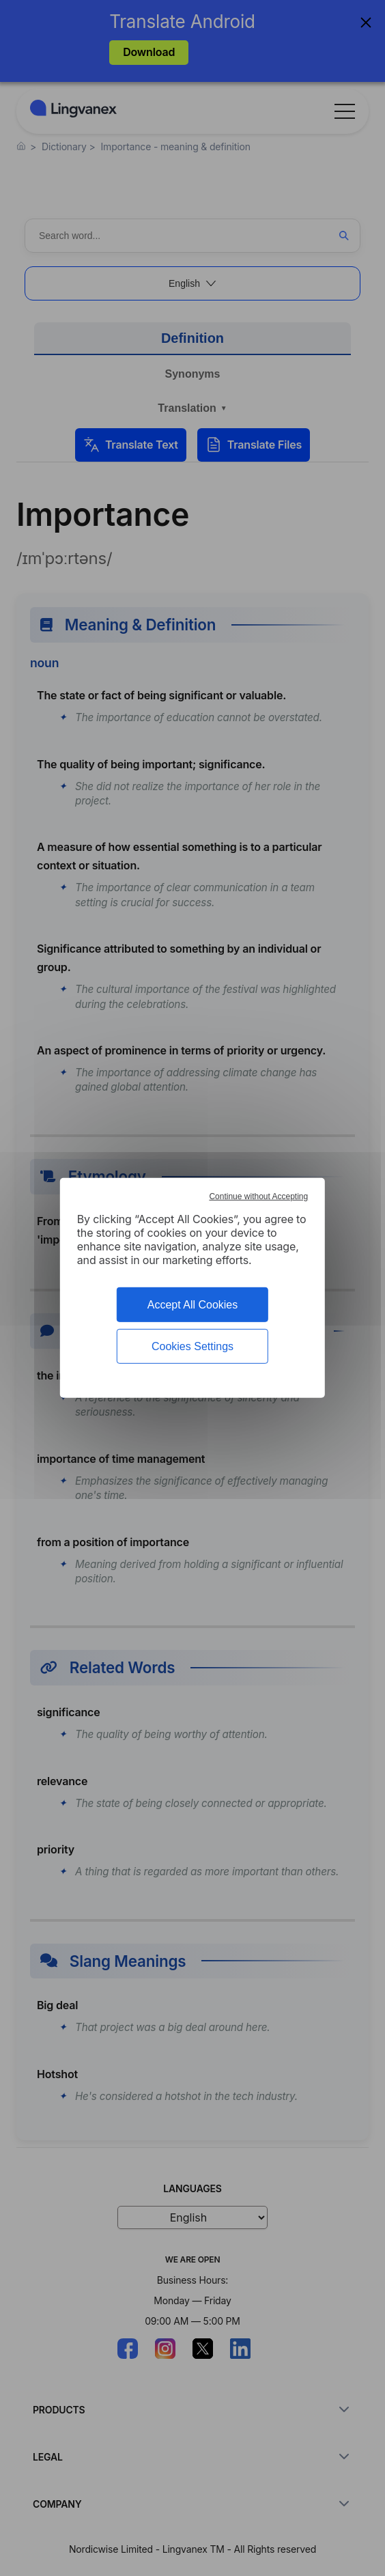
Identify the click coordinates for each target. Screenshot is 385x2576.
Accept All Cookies (192, 1305)
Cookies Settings (192, 1346)
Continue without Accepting (258, 1196)
